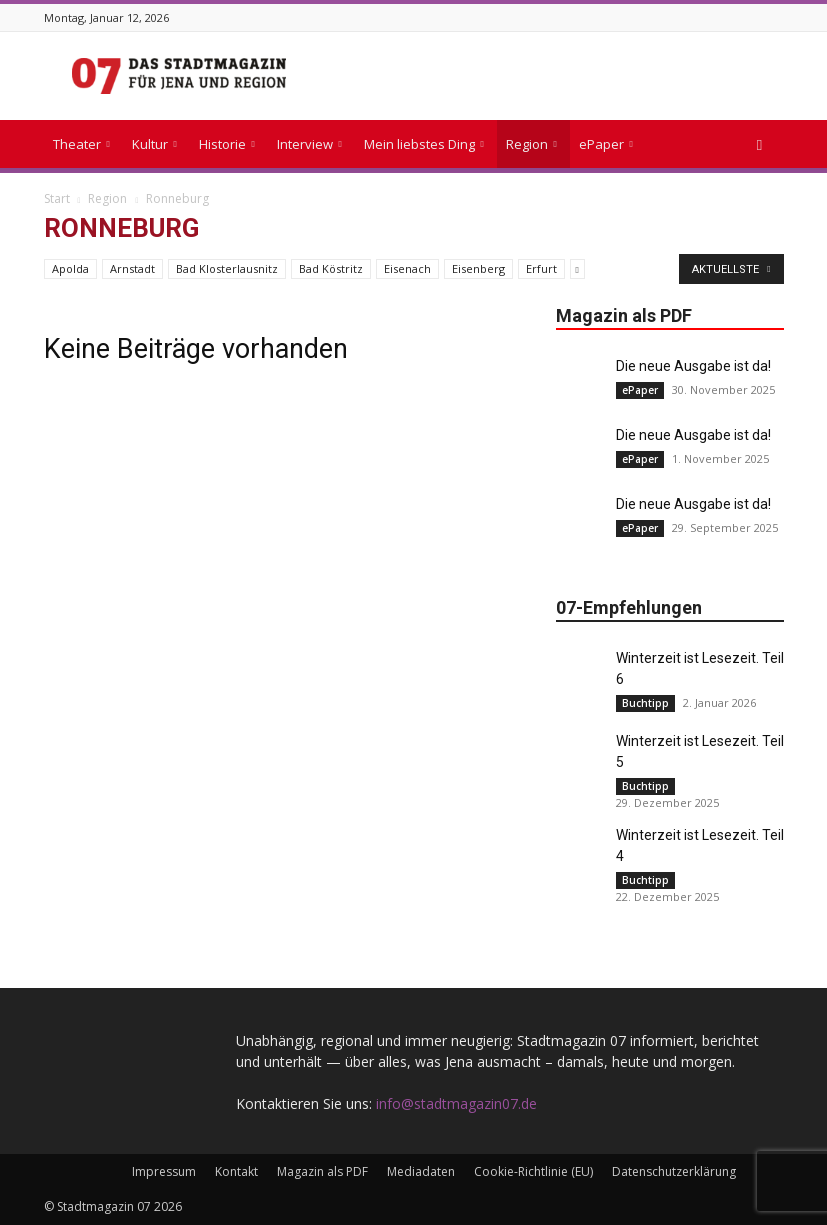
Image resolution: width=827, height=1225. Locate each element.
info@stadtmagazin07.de (456, 1103)
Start (57, 198)
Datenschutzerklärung (674, 1171)
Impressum (164, 1171)
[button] (760, 144)
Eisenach (407, 268)
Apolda (70, 268)
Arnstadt (132, 268)
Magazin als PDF (322, 1171)
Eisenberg (478, 268)
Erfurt (541, 268)
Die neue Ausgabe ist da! (693, 366)
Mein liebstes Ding (424, 144)
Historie (227, 144)
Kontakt (236, 1171)
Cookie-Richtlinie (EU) (533, 1171)
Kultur (154, 144)
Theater (81, 144)
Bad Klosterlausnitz (227, 268)
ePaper (606, 144)
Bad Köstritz (331, 268)
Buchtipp (645, 703)
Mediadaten (421, 1171)
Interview (309, 144)
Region (531, 144)
